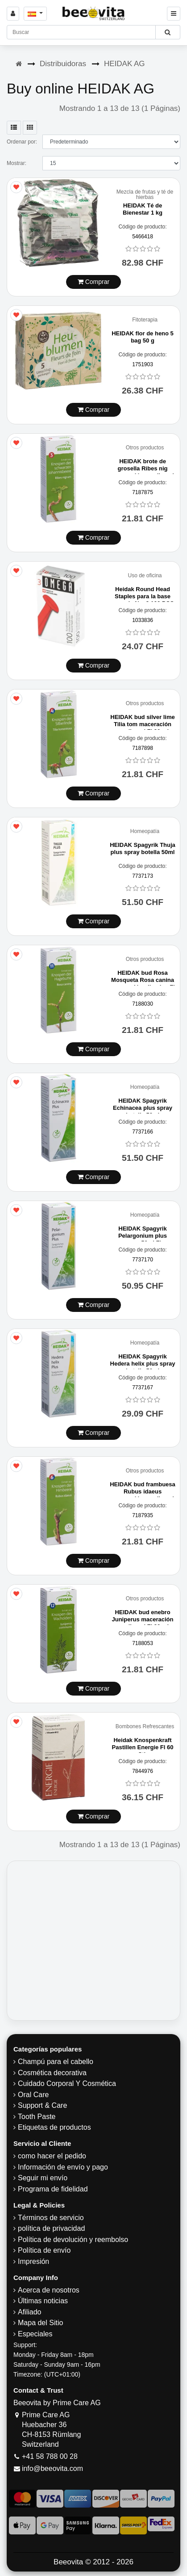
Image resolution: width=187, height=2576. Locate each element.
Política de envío (44, 2250)
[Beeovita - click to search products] (167, 32)
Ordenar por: (22, 142)
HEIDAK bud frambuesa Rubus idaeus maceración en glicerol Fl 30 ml (142, 1495)
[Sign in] (13, 14)
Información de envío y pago (63, 2167)
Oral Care (33, 2094)
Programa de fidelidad (53, 2189)
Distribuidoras (63, 63)
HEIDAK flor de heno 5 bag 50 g (143, 337)
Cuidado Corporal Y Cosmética (67, 2083)
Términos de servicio (51, 2217)
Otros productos (145, 448)
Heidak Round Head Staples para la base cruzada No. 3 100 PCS (142, 596)
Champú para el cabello (55, 2061)
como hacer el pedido (52, 2156)
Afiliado (29, 2312)
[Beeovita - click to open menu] (173, 14)
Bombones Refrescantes (145, 1727)
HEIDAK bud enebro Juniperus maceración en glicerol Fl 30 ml (143, 1619)
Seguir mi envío (42, 2178)
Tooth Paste (37, 2116)
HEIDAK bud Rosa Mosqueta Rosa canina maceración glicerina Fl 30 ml (142, 983)
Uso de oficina (145, 576)
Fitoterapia (145, 320)
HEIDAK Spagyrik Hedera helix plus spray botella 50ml (142, 1363)
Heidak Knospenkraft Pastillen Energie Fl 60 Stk (143, 1747)
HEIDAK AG (124, 63)
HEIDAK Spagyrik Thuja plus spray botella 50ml (142, 848)
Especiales (35, 2334)
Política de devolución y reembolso (73, 2239)
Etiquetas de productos (54, 2127)
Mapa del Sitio (40, 2322)
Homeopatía (144, 831)
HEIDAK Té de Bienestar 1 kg (142, 209)
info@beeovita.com (52, 2468)
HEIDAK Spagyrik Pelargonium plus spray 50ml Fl (142, 1235)
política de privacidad (51, 2228)
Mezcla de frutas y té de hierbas (144, 194)
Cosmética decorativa (52, 2073)
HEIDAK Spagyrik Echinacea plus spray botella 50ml (142, 1107)
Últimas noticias (43, 2301)
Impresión (33, 2261)
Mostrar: (16, 163)
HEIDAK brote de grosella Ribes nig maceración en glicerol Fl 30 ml (142, 472)
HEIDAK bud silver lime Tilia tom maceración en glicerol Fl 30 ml (142, 724)
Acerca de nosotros (48, 2290)
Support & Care (42, 2105)
